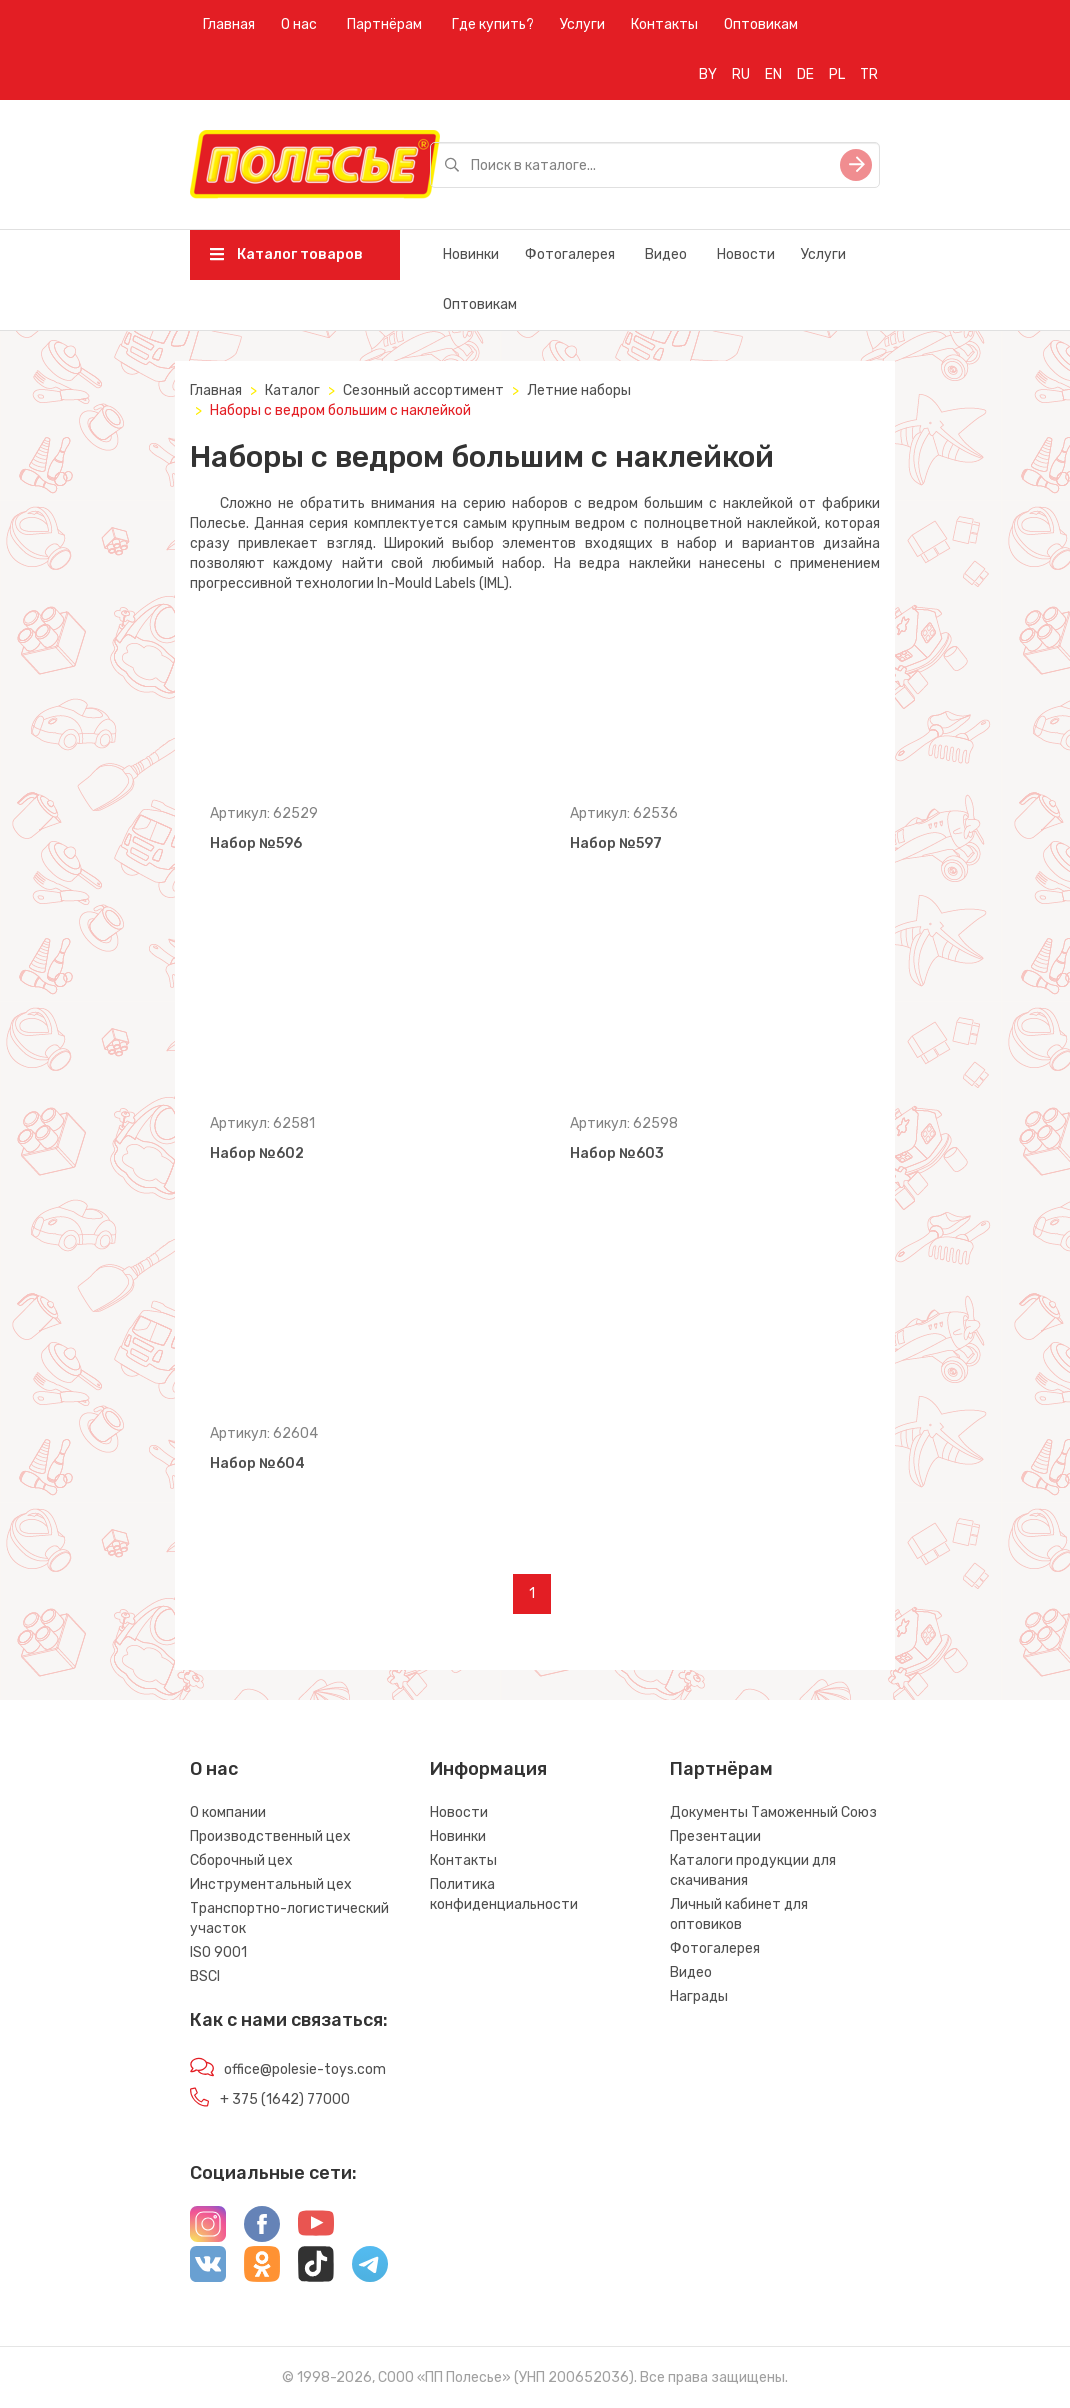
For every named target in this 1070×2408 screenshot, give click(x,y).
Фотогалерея (570, 254)
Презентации (715, 1836)
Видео (666, 254)
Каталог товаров (286, 254)
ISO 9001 (218, 1952)
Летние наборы (579, 390)
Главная (229, 24)
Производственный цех (270, 1836)
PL (837, 74)
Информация (488, 1769)
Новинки (471, 254)
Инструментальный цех (271, 1884)
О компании (228, 1812)
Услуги (582, 24)
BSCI (205, 1976)
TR (869, 74)
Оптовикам (761, 24)
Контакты (664, 24)
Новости (746, 254)
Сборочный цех (241, 1860)
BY (708, 74)
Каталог (292, 390)
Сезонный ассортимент (423, 390)
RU (741, 74)
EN (773, 74)
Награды (699, 1996)
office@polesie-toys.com (305, 2069)
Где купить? (493, 24)
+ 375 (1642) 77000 (285, 2099)
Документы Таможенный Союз (773, 1812)
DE (805, 74)
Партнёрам (384, 24)
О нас (299, 24)
